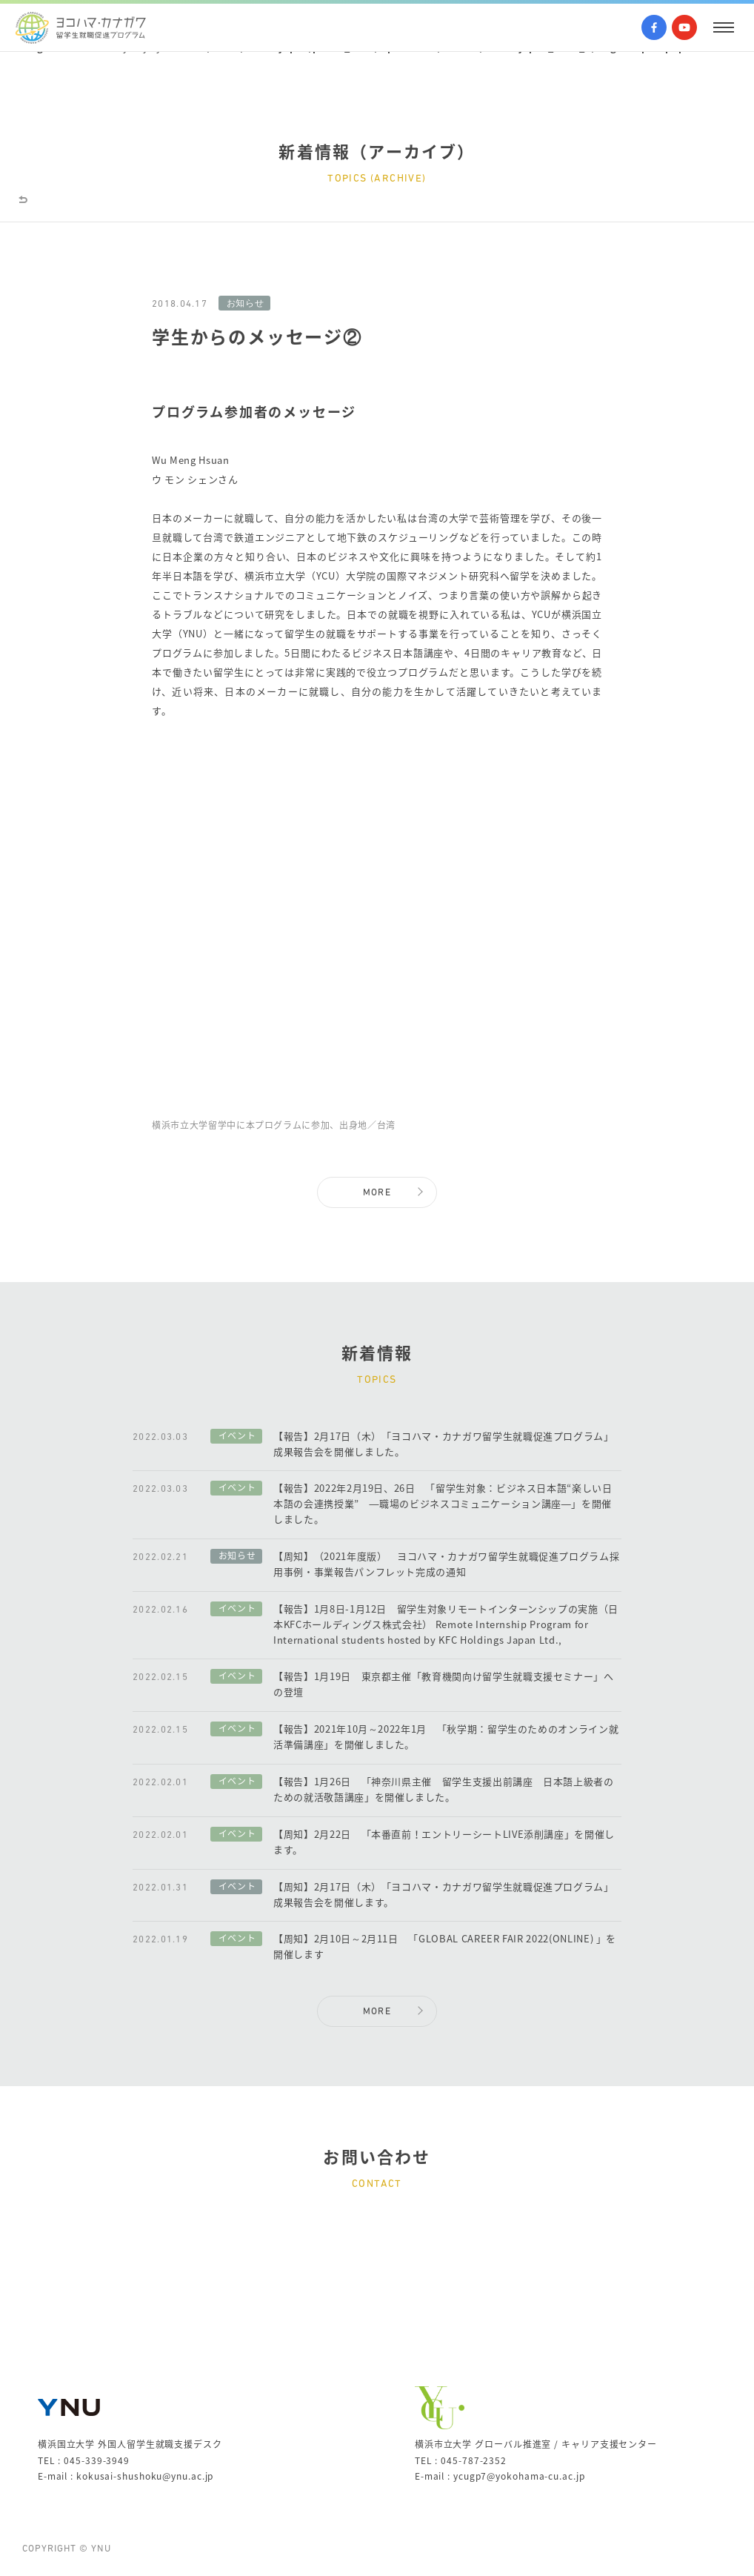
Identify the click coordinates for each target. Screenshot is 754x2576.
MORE (377, 1193)
